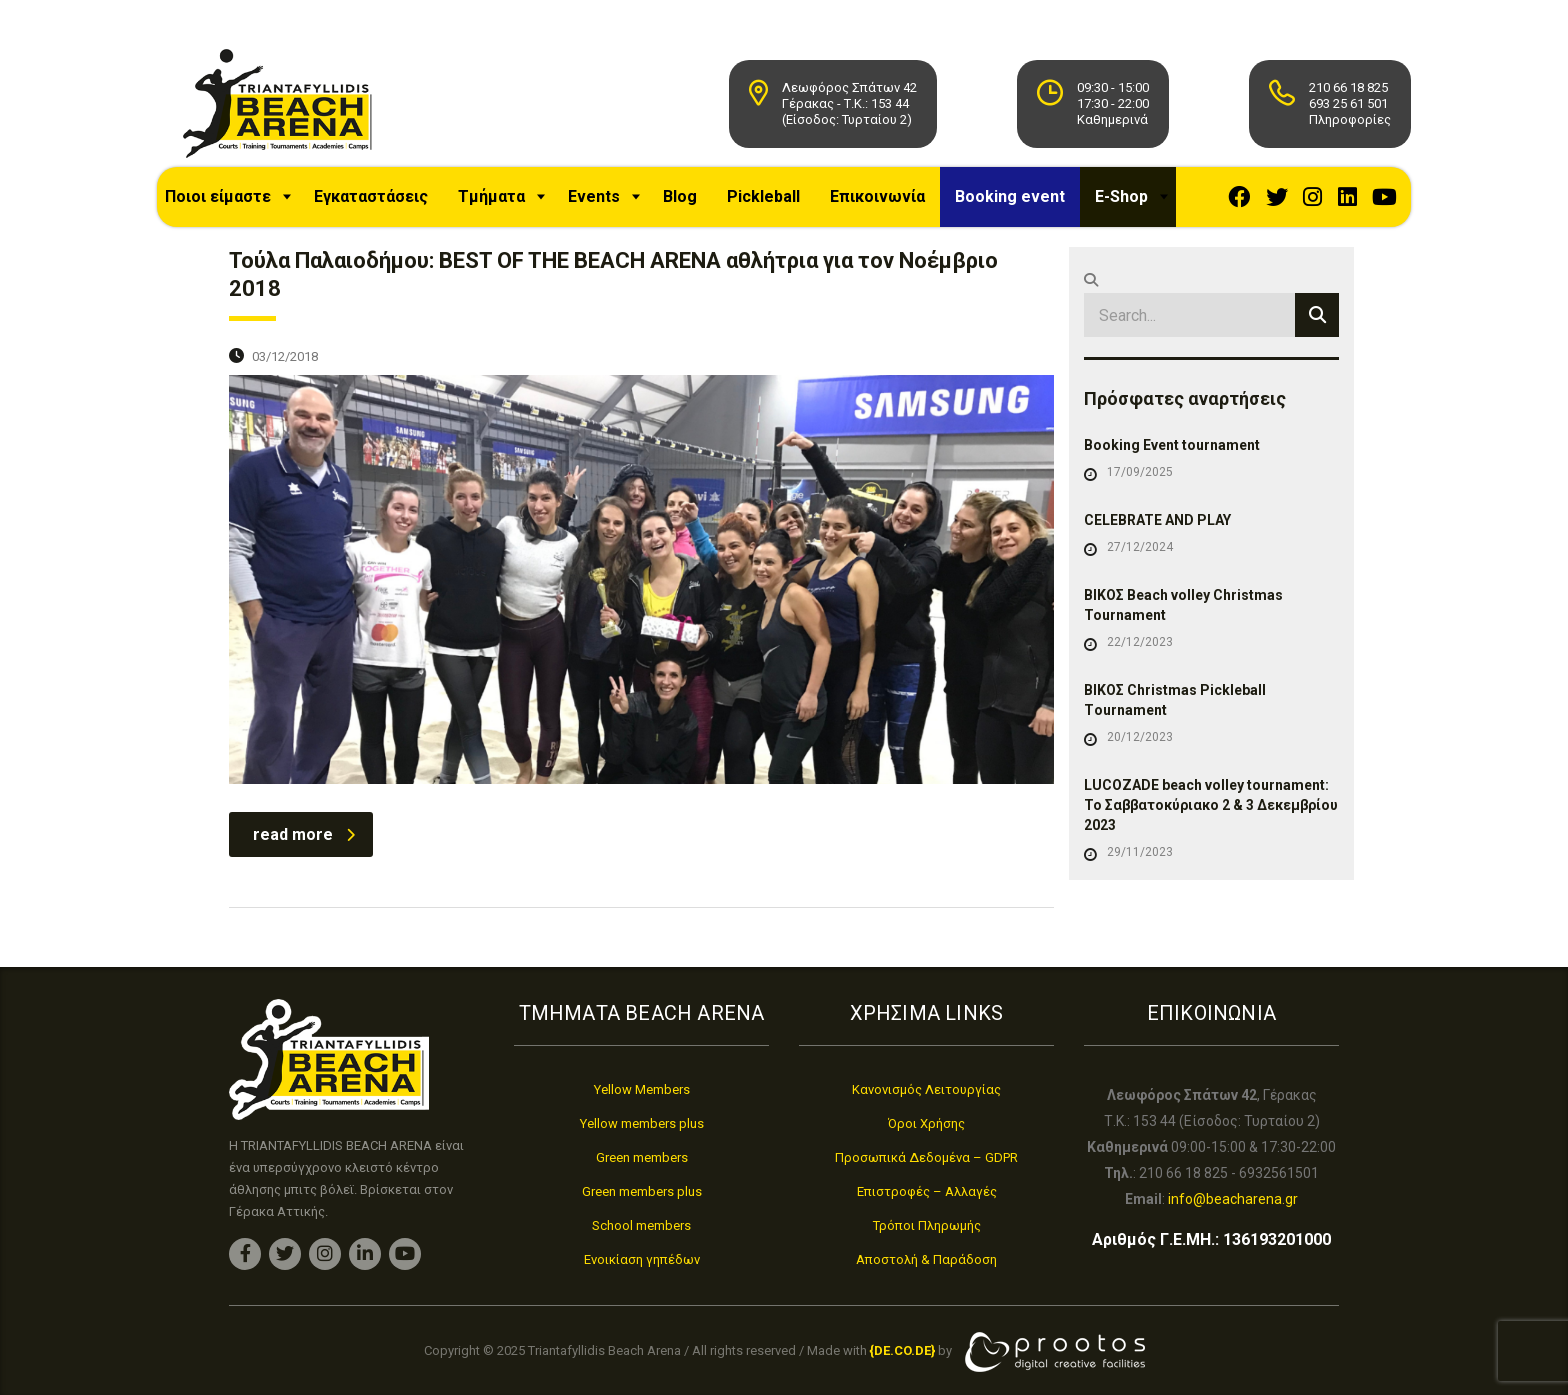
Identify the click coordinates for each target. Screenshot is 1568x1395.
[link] (902, 1350)
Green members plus (642, 1191)
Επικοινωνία (894, 203)
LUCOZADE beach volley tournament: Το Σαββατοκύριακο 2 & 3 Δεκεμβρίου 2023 (1211, 835)
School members (641, 1225)
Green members (642, 1157)
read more (304, 864)
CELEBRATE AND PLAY (1157, 550)
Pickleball (780, 203)
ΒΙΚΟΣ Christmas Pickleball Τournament (1175, 730)
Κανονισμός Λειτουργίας (926, 1089)
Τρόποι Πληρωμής (927, 1225)
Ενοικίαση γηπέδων (642, 1259)
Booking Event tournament (1172, 475)
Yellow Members (642, 1089)
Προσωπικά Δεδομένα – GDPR (926, 1157)
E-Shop (1138, 203)
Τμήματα (508, 203)
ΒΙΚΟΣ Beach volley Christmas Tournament (1183, 635)
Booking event (1027, 203)
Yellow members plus (642, 1123)
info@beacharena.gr (1233, 1199)
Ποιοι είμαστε (235, 203)
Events (611, 203)
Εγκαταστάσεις (388, 203)
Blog (697, 203)
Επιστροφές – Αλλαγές (927, 1191)
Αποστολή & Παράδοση (926, 1259)
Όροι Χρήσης (926, 1123)
